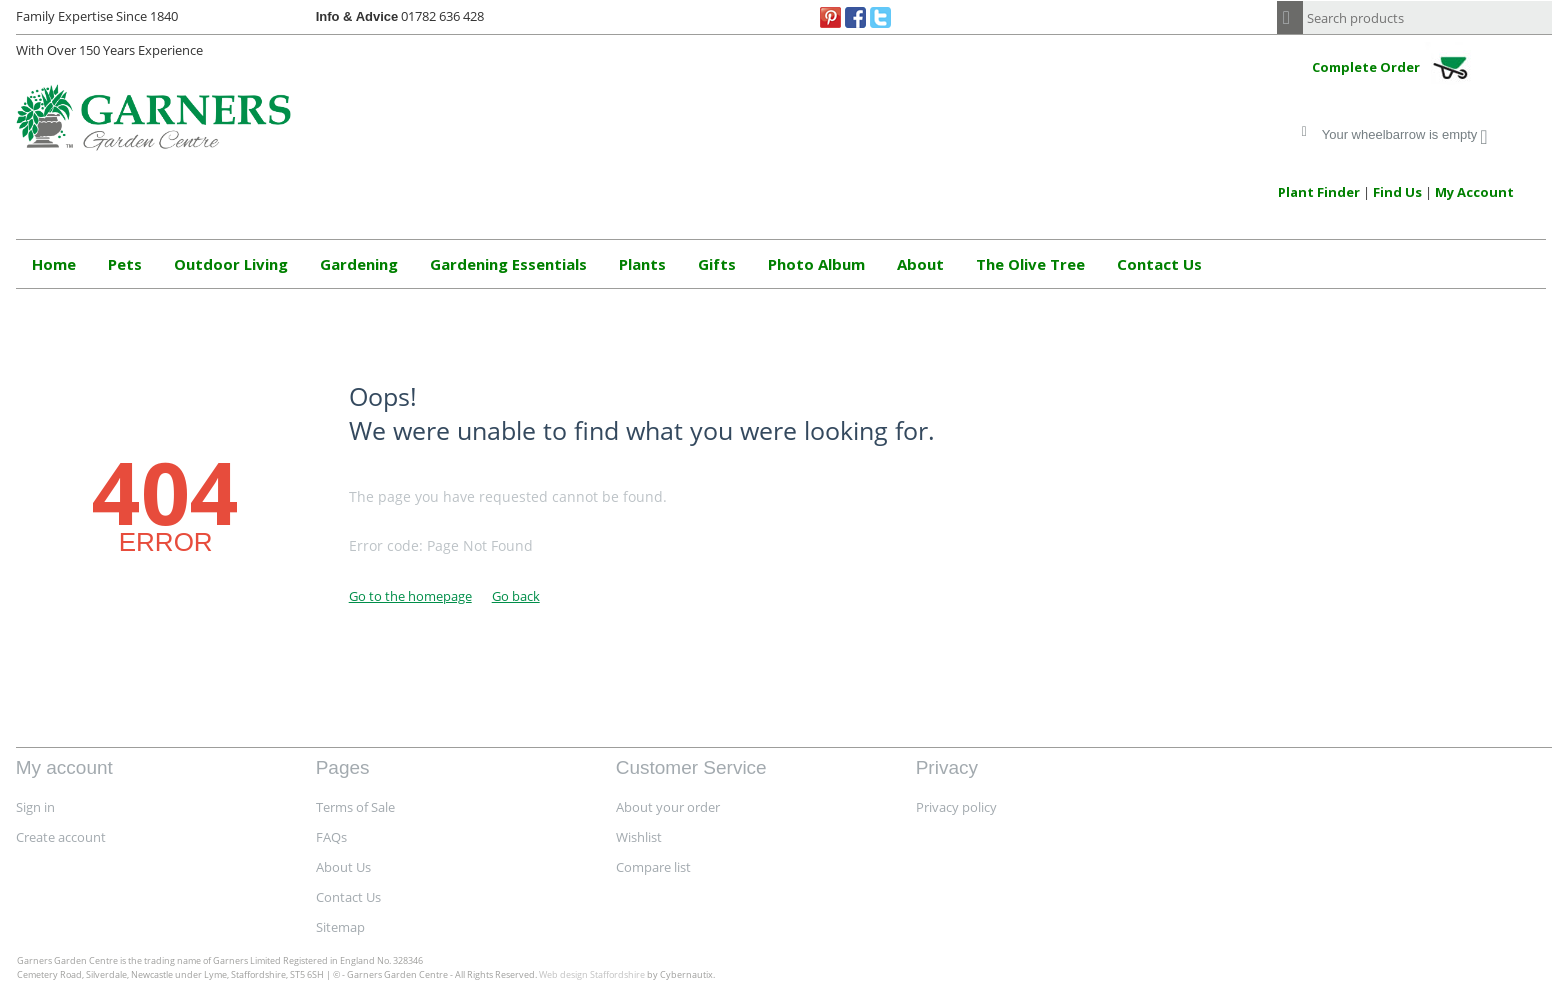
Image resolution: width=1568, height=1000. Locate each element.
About (920, 264)
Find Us (1397, 192)
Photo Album (816, 264)
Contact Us (1159, 264)
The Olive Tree (1030, 264)
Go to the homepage (410, 596)
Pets (125, 264)
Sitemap (340, 927)
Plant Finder (1319, 192)
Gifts (717, 264)
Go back (516, 596)
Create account (61, 837)
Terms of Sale (355, 807)
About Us (343, 867)
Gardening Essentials (508, 264)
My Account (1474, 192)
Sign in (35, 807)
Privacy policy (956, 807)
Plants (642, 264)
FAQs (331, 837)
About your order (668, 807)
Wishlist (639, 837)
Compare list (653, 867)
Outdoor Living (231, 264)
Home (54, 264)
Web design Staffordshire (592, 974)
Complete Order (1396, 69)
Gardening (359, 264)
